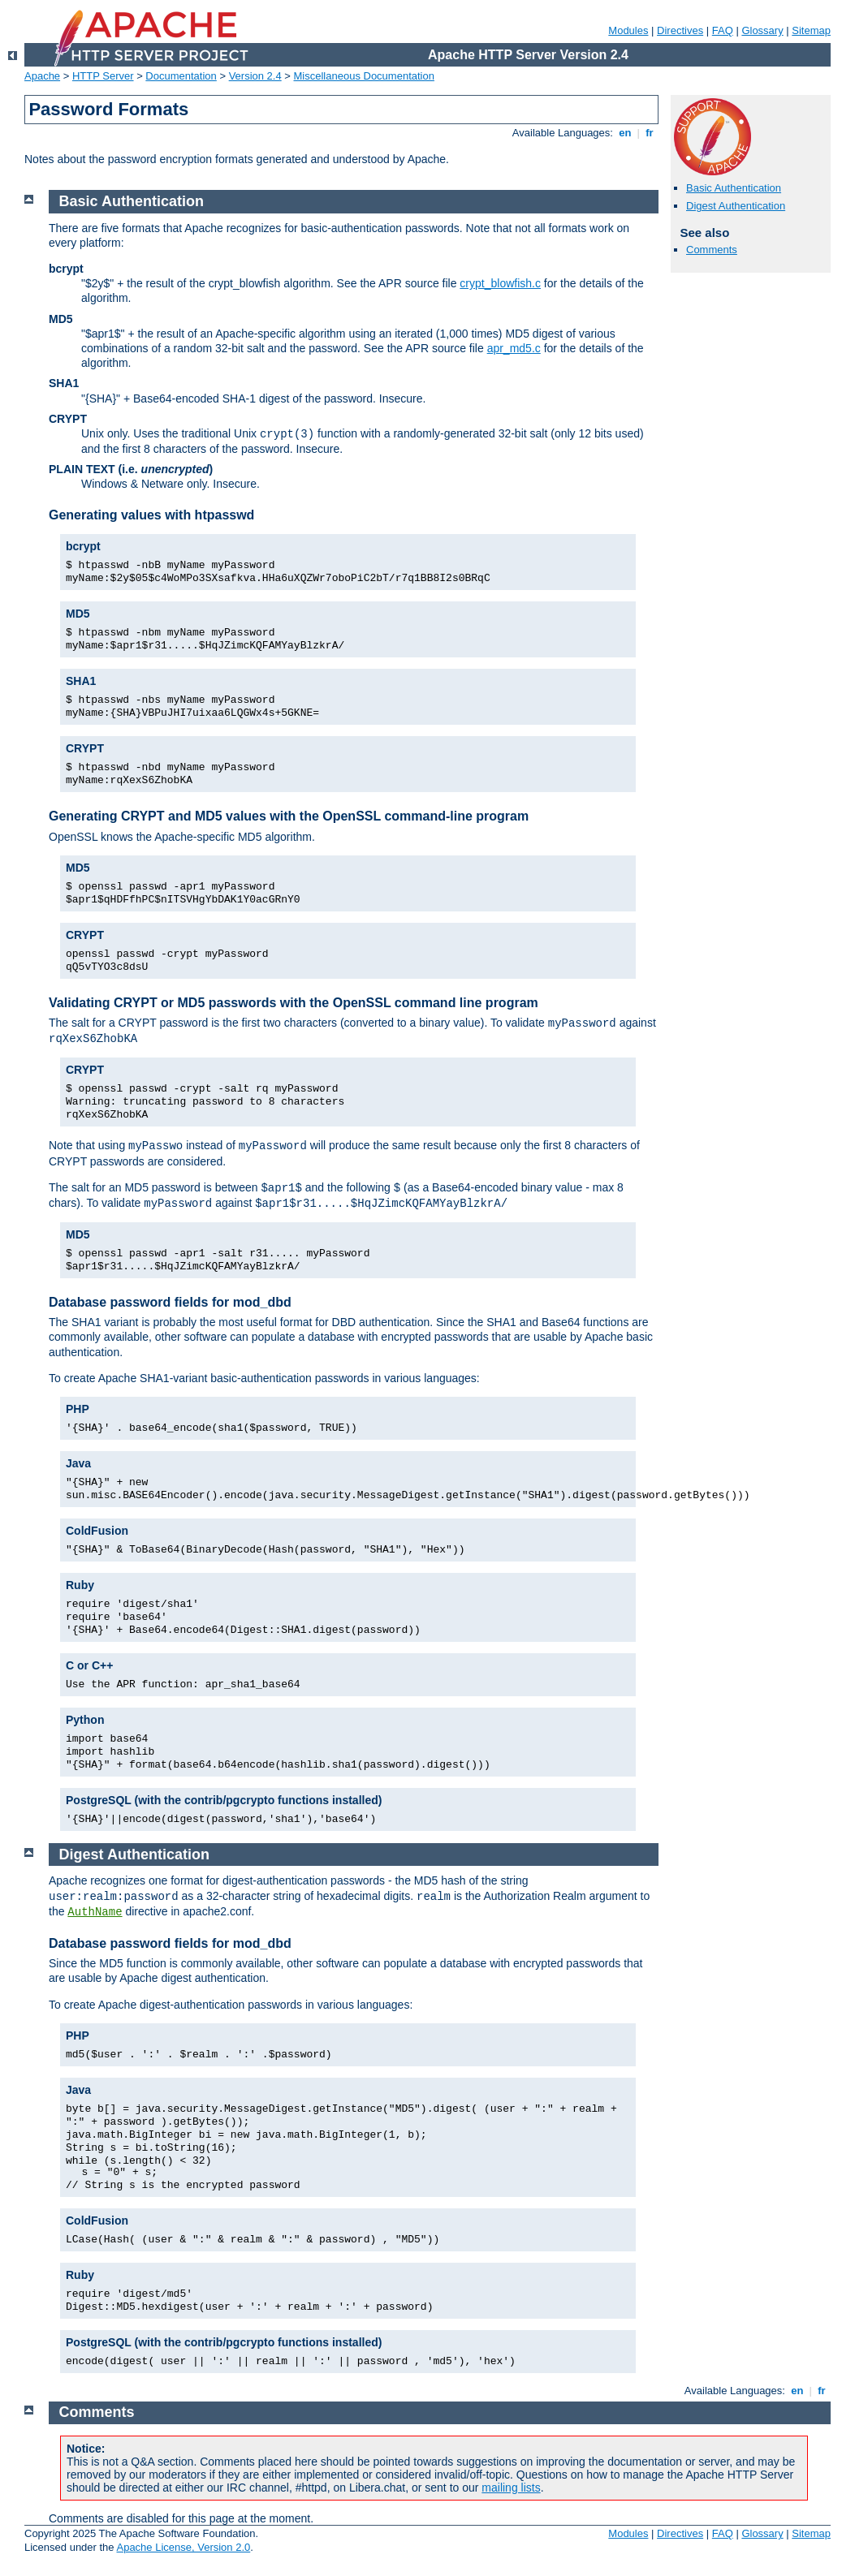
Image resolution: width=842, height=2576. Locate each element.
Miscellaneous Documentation (364, 76)
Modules (628, 30)
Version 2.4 (255, 76)
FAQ (722, 30)
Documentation (180, 76)
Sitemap (811, 30)
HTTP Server (103, 76)
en (625, 133)
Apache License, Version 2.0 (183, 2547)
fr (650, 133)
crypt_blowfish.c (500, 283)
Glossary (762, 30)
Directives (680, 30)
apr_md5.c (514, 348)
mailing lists (510, 2487)
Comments (711, 249)
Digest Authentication (735, 206)
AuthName (94, 1912)
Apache (42, 76)
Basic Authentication (733, 188)
